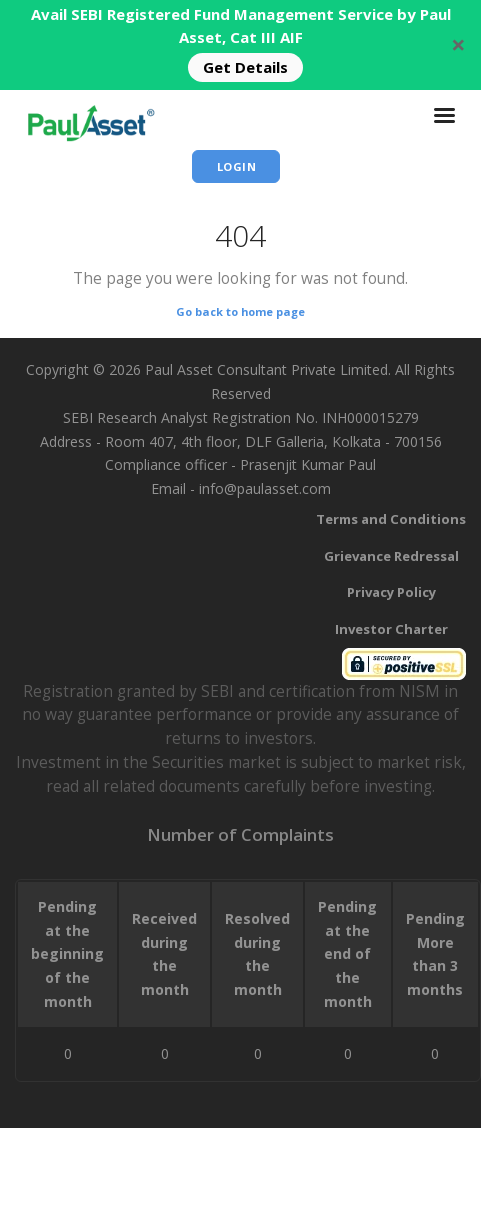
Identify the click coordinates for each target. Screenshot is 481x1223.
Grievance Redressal (391, 556)
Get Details (245, 67)
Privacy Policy (391, 592)
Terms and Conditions (391, 519)
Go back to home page (240, 311)
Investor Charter (391, 629)
